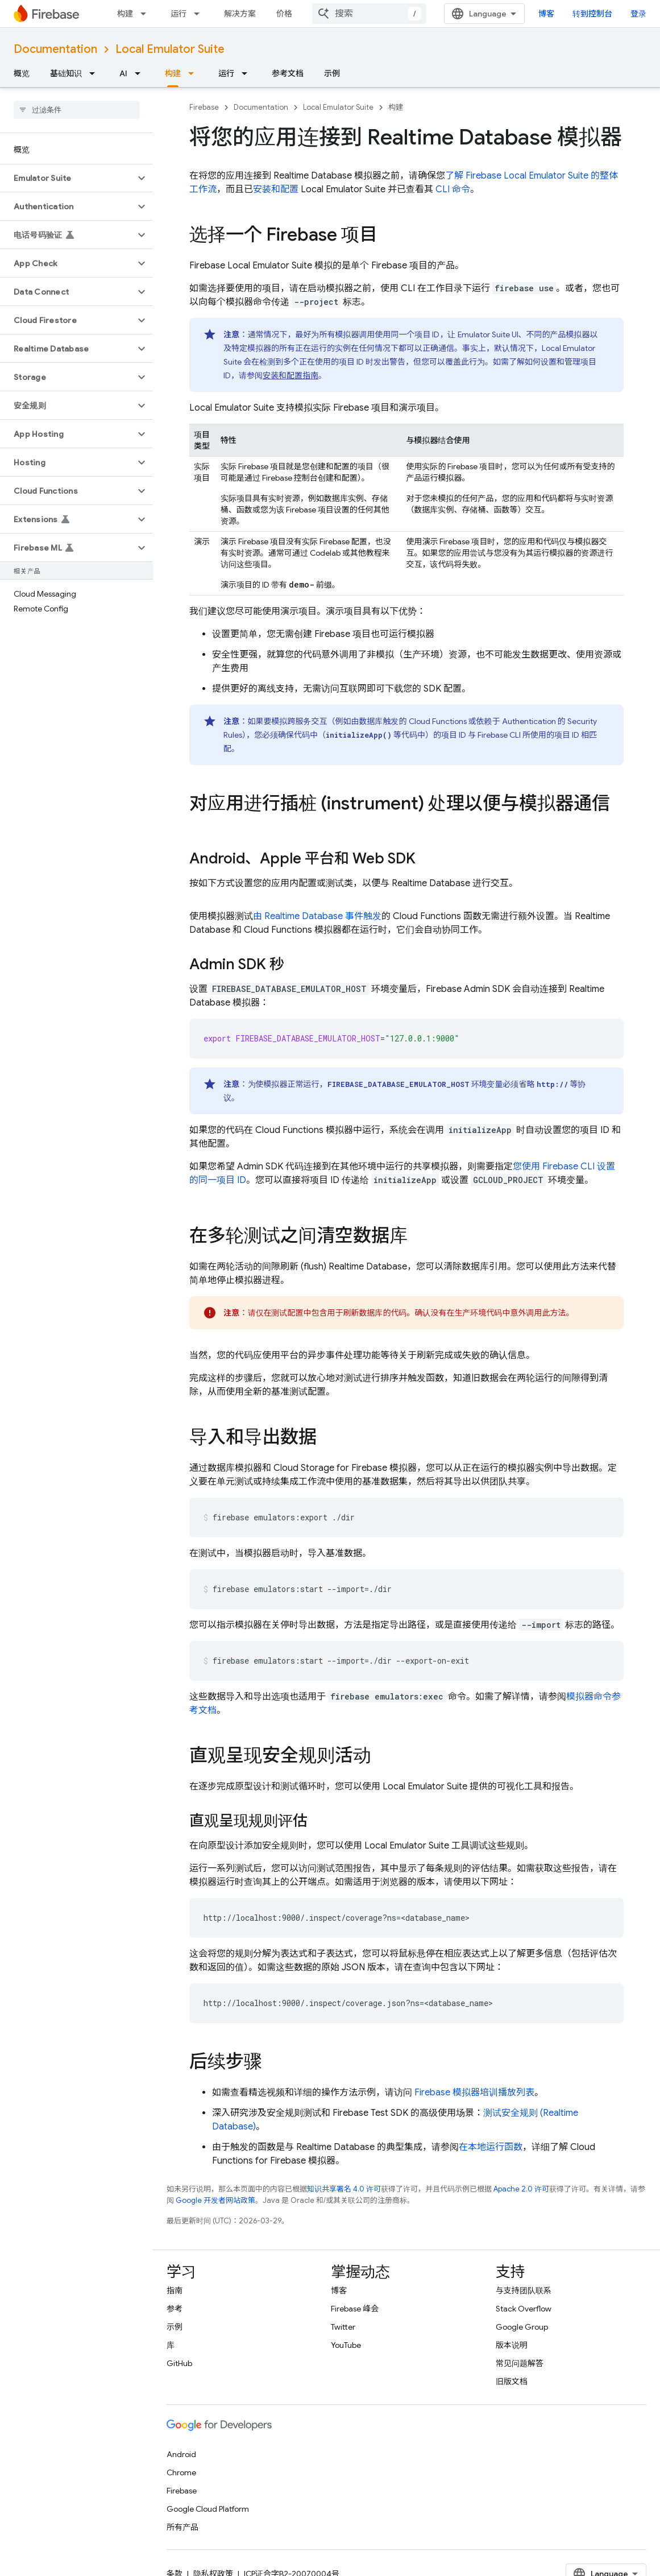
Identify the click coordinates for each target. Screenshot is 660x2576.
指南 (174, 2290)
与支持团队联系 (523, 2290)
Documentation (55, 49)
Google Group (522, 2327)
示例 (332, 73)
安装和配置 (275, 189)
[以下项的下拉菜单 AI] (141, 73)
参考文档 (288, 73)
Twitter (343, 2327)
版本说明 (512, 2345)
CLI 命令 (452, 189)
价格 (284, 14)
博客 (546, 14)
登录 (638, 14)
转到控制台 (592, 14)
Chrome (181, 2472)
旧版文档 (512, 2381)
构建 (125, 14)
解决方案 (240, 14)
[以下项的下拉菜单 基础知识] (95, 73)
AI (123, 73)
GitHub (179, 2363)
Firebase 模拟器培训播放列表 (474, 2092)
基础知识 (66, 73)
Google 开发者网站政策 (215, 2200)
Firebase (204, 107)
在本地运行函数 (490, 2147)
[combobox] (369, 13)
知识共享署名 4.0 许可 (344, 2189)
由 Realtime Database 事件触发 (317, 916)
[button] (67, 178)
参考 (174, 2309)
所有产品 (182, 2527)
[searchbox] (76, 110)
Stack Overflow (523, 2309)
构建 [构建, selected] (173, 73)
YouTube (346, 2345)
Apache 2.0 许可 (521, 2189)
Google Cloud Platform (208, 2509)
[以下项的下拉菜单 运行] (200, 13)
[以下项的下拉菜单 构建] (146, 13)
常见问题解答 (519, 2363)
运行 (178, 14)
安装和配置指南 (290, 375)
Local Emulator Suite (170, 49)
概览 (22, 73)
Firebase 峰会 (355, 2309)
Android (181, 2454)
